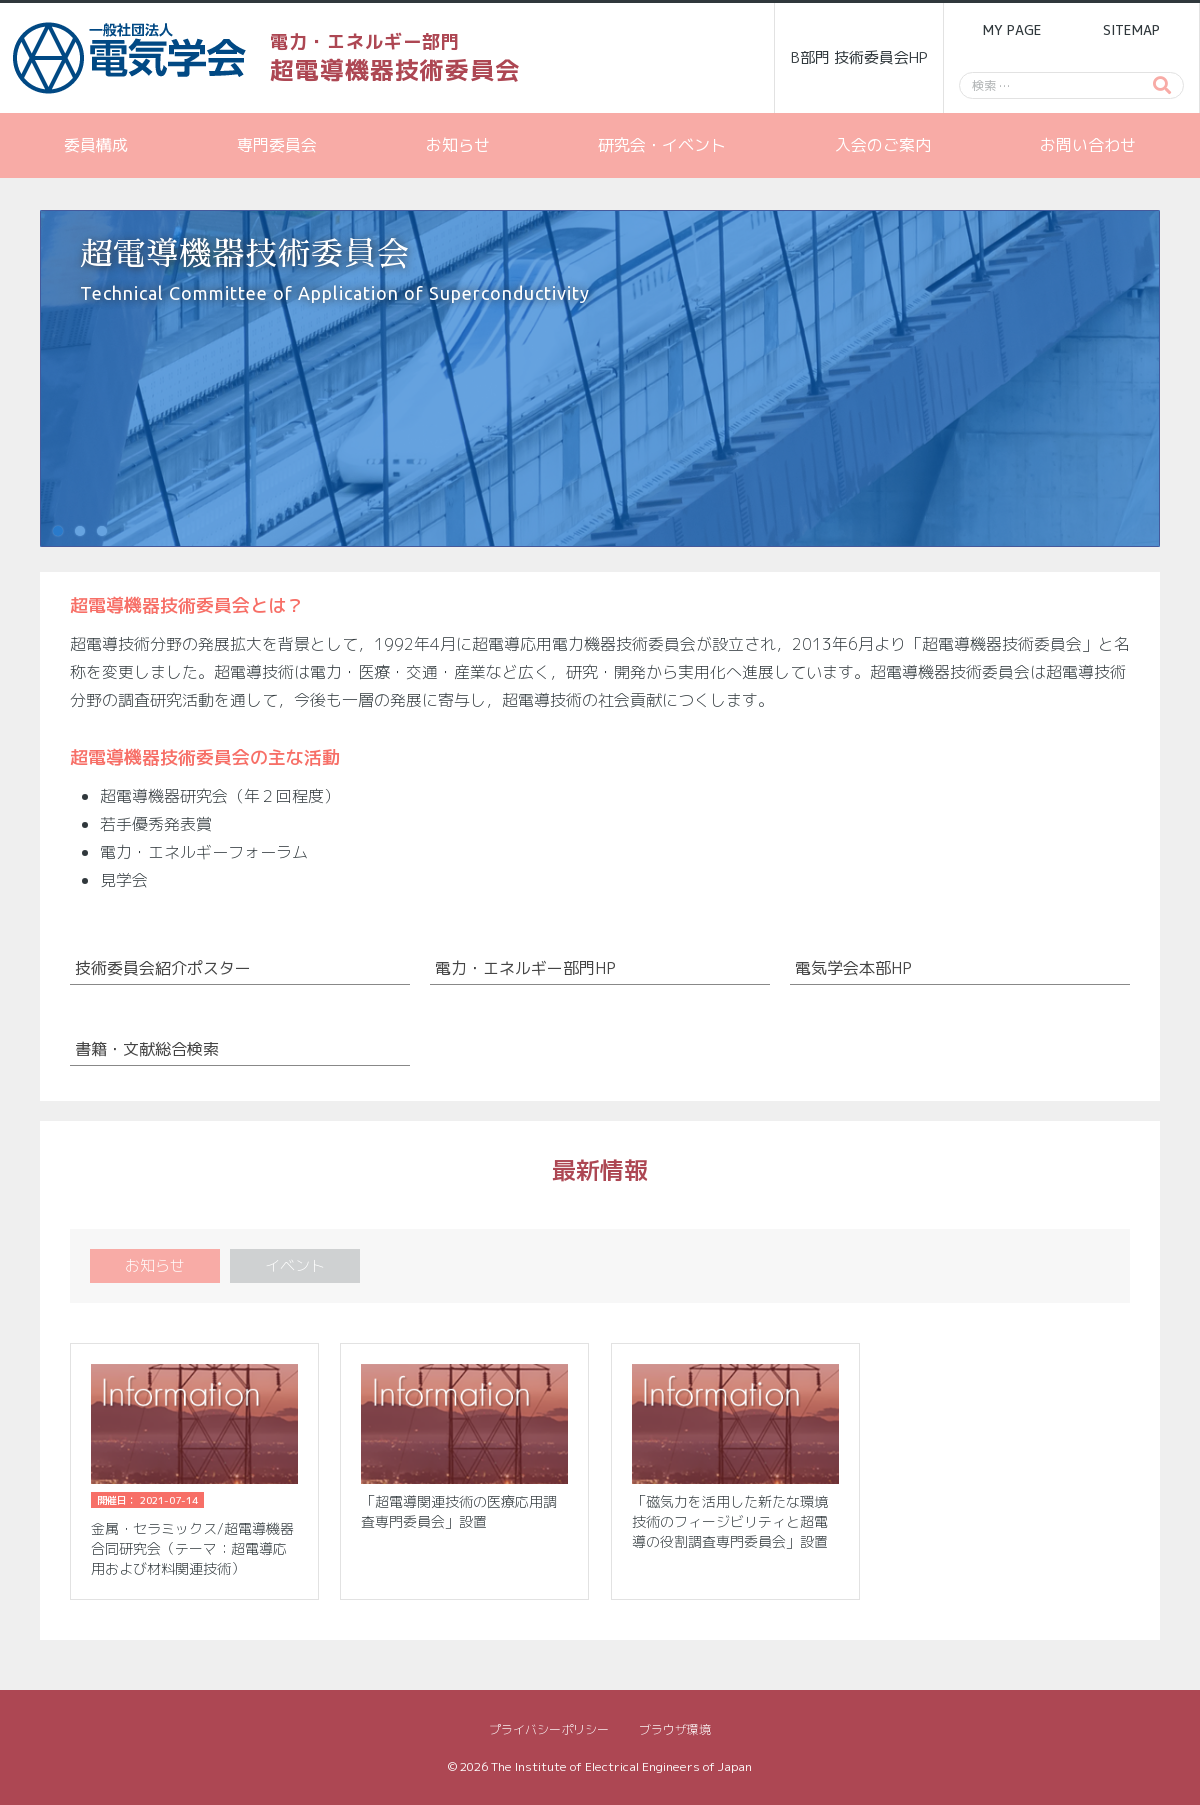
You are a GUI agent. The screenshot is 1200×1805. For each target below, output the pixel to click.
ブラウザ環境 (675, 1729)
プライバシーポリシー (549, 1729)
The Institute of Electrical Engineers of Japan (621, 1766)
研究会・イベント (662, 145)
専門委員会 (277, 145)
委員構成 (96, 145)
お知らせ (458, 145)
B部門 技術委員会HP (859, 57)
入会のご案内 (883, 145)
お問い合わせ (1088, 145)
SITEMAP (1131, 30)
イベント (295, 1265)
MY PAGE (1012, 30)
